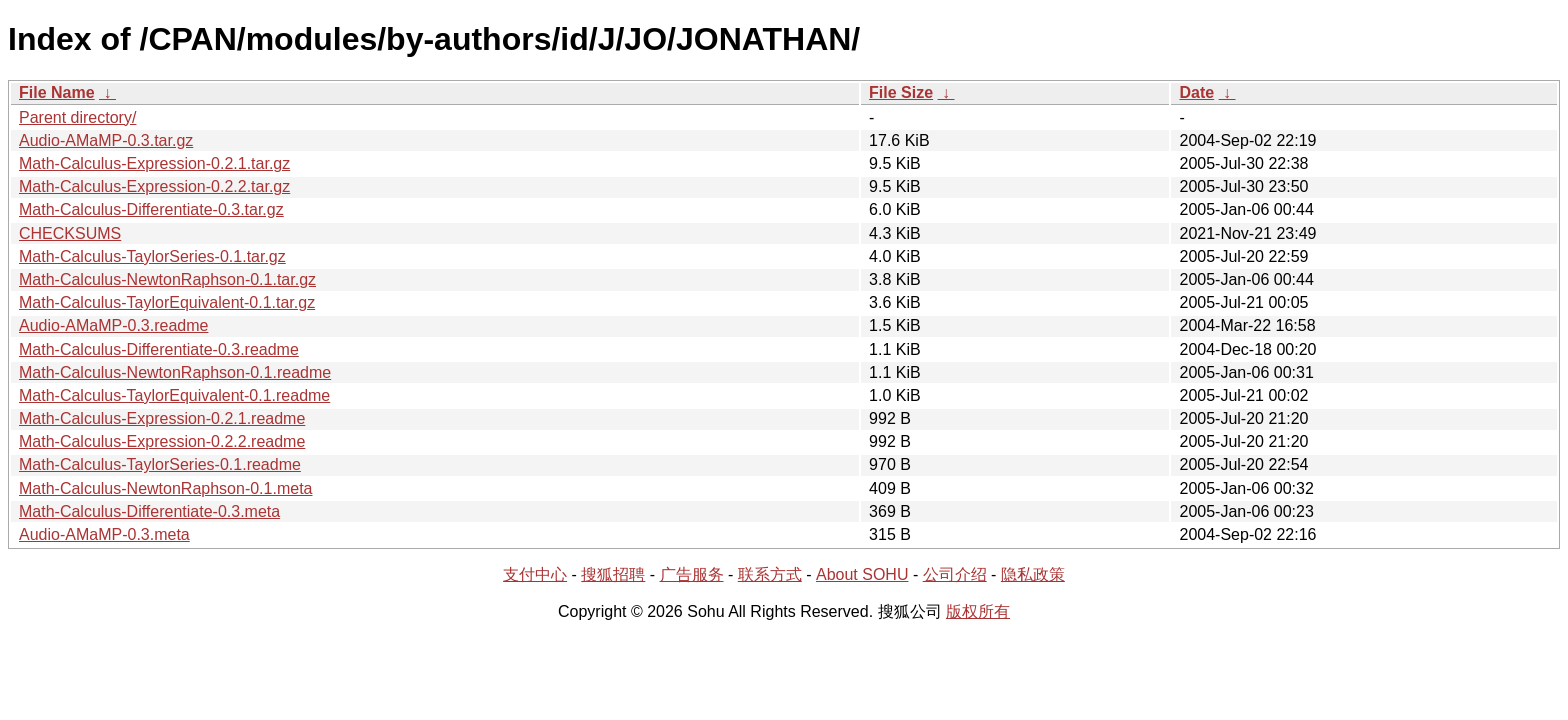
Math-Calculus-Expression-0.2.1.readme (162, 418)
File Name (57, 92)
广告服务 (692, 574)
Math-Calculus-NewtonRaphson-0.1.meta (165, 488)
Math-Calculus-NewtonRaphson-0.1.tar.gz (167, 279)
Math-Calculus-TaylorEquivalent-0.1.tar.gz (167, 302)
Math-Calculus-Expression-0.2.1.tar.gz (154, 163)
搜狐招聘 (613, 574)
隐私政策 (1033, 574)
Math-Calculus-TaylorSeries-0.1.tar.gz (152, 256)
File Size (901, 92)
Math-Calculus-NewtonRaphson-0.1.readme (175, 372)
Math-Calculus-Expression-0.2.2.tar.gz (154, 186)
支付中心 (535, 574)
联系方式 (770, 574)
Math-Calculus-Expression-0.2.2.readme (162, 441)
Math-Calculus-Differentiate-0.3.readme (159, 349)
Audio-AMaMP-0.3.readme (113, 325)
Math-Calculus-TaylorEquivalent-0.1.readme (174, 395)
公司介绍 (955, 574)
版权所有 (978, 611)
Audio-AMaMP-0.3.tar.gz (106, 140)
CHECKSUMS (70, 233)
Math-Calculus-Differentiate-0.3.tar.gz (151, 209)
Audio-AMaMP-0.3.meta (104, 534)
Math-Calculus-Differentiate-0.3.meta (149, 511)
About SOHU (862, 574)
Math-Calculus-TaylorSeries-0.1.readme (160, 464)
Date (1196, 92)
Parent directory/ (77, 117)
